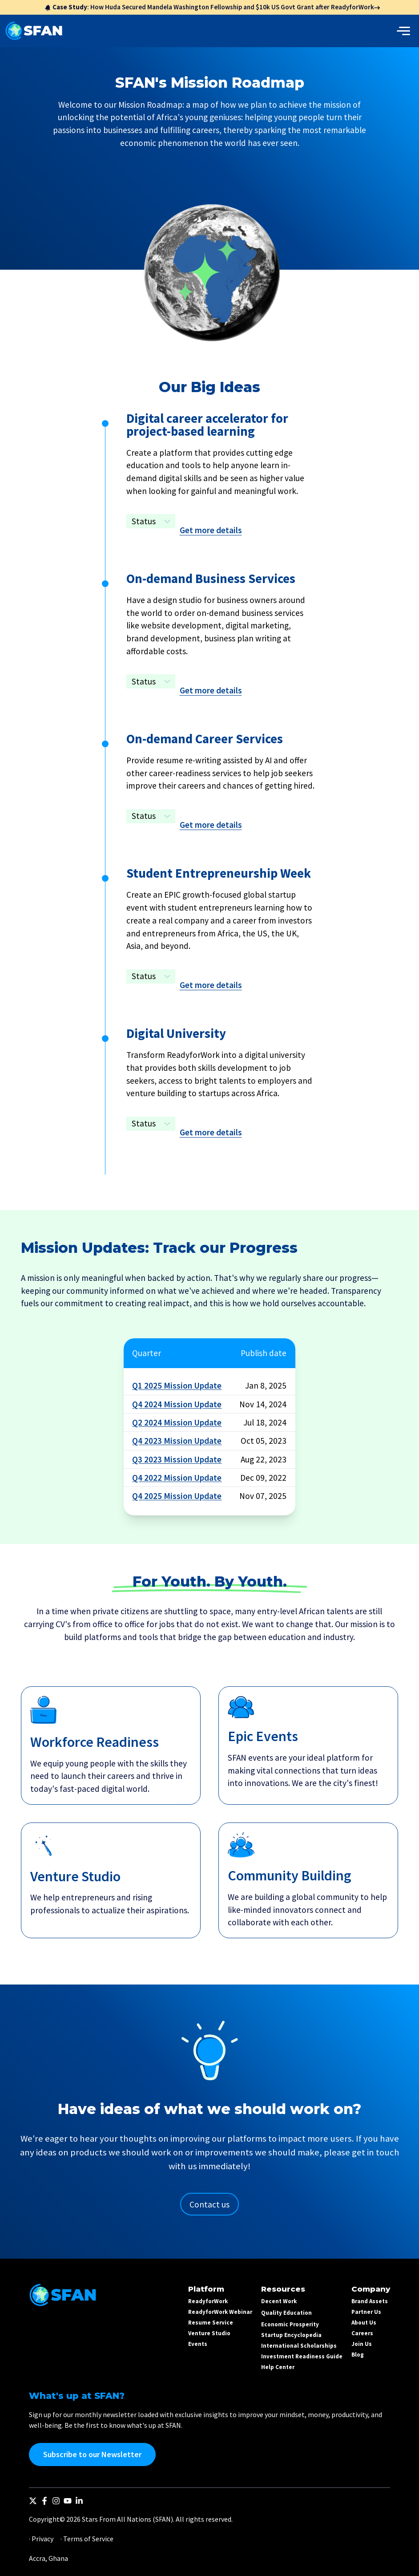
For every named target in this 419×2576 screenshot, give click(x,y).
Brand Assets (369, 2301)
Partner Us (366, 2312)
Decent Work (279, 2301)
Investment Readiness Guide (301, 2356)
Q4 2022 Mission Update (177, 1477)
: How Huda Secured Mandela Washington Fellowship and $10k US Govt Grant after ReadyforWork (212, 7)
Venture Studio (209, 2333)
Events (197, 2344)
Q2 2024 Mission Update (177, 1422)
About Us (363, 2322)
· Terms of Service (86, 2538)
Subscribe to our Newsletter (92, 2454)
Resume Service (210, 2322)
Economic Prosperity (290, 2324)
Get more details (211, 530)
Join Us (361, 2344)
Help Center (277, 2367)
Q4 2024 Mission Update (177, 1404)
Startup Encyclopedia (291, 2335)
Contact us (209, 2204)
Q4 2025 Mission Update (177, 1496)
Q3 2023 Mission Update (177, 1459)
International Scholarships (299, 2345)
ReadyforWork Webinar (220, 2312)
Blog (357, 2354)
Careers (362, 2333)
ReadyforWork (208, 2301)
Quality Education (286, 2313)
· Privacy (41, 2538)
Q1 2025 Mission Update (177, 1385)
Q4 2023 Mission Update (177, 1440)
